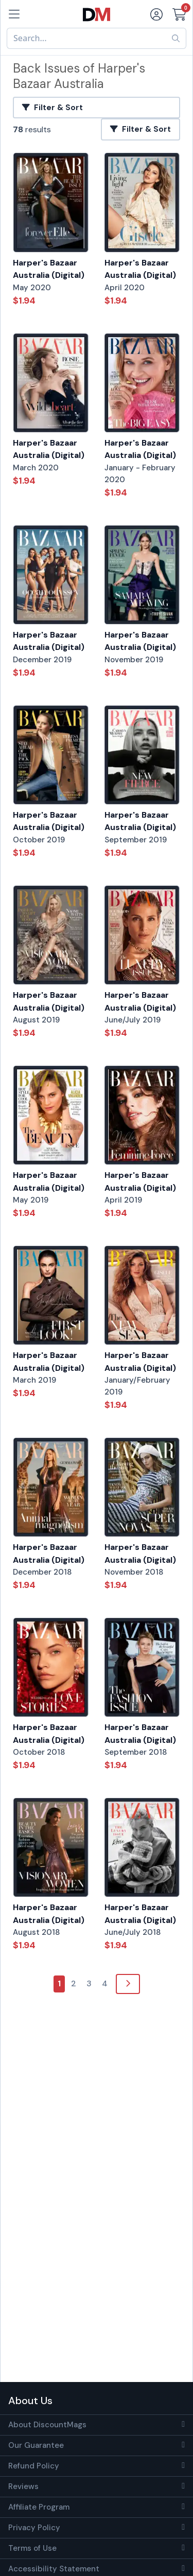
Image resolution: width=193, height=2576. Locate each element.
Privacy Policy (34, 2527)
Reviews (23, 2486)
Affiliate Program (38, 2507)
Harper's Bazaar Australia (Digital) (48, 269)
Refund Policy (33, 2466)
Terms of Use (32, 2548)
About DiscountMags (47, 2425)
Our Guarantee (36, 2445)
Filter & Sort (52, 107)
